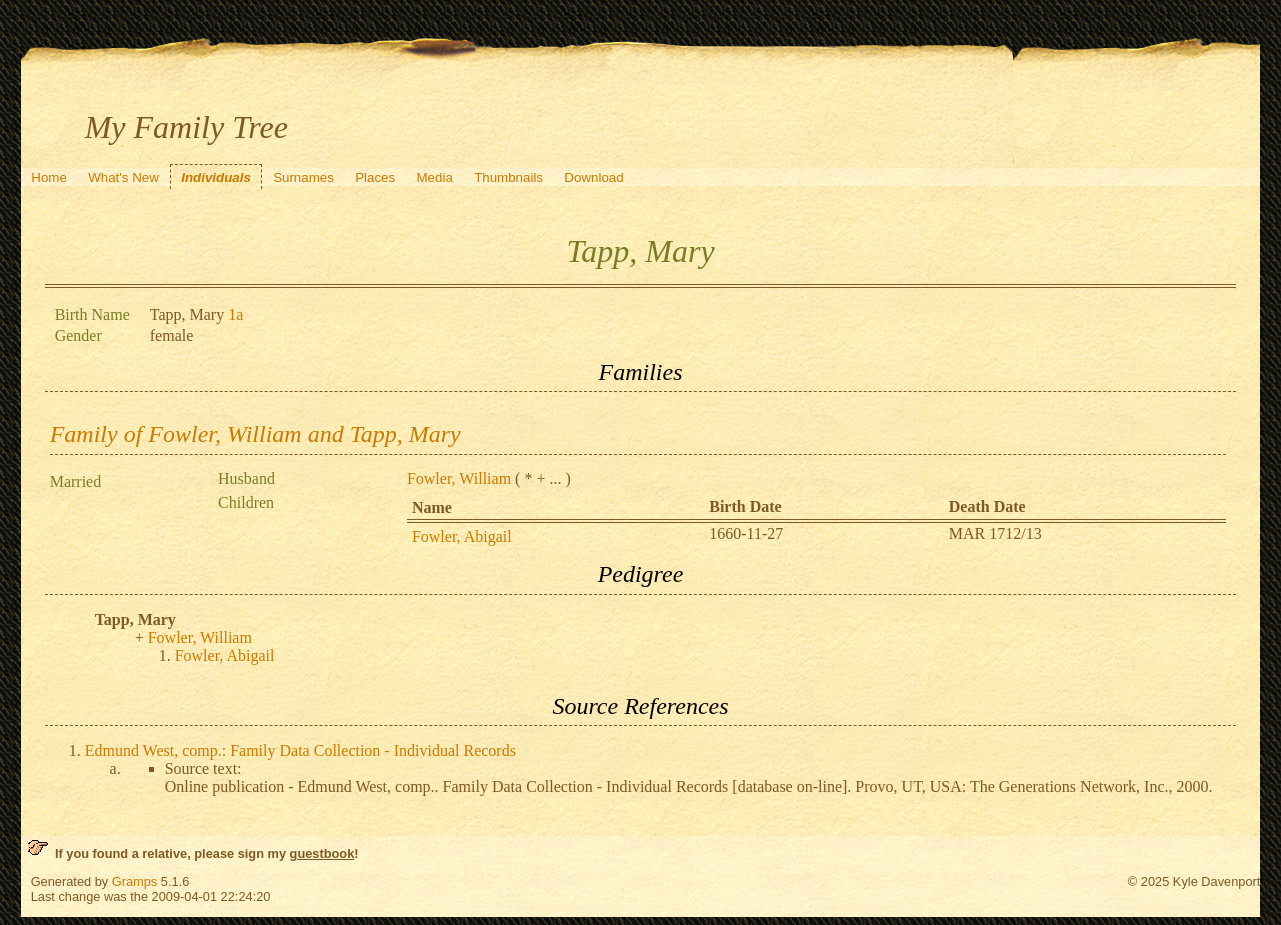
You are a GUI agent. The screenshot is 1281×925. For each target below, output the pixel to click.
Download (593, 177)
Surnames (303, 177)
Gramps (135, 881)
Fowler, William (459, 478)
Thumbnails (508, 177)
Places (375, 177)
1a (235, 314)
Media (435, 177)
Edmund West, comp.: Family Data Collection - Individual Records (300, 750)
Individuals (216, 177)
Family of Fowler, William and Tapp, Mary (255, 434)
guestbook (322, 853)
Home (49, 177)
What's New (123, 177)
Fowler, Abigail (462, 536)
